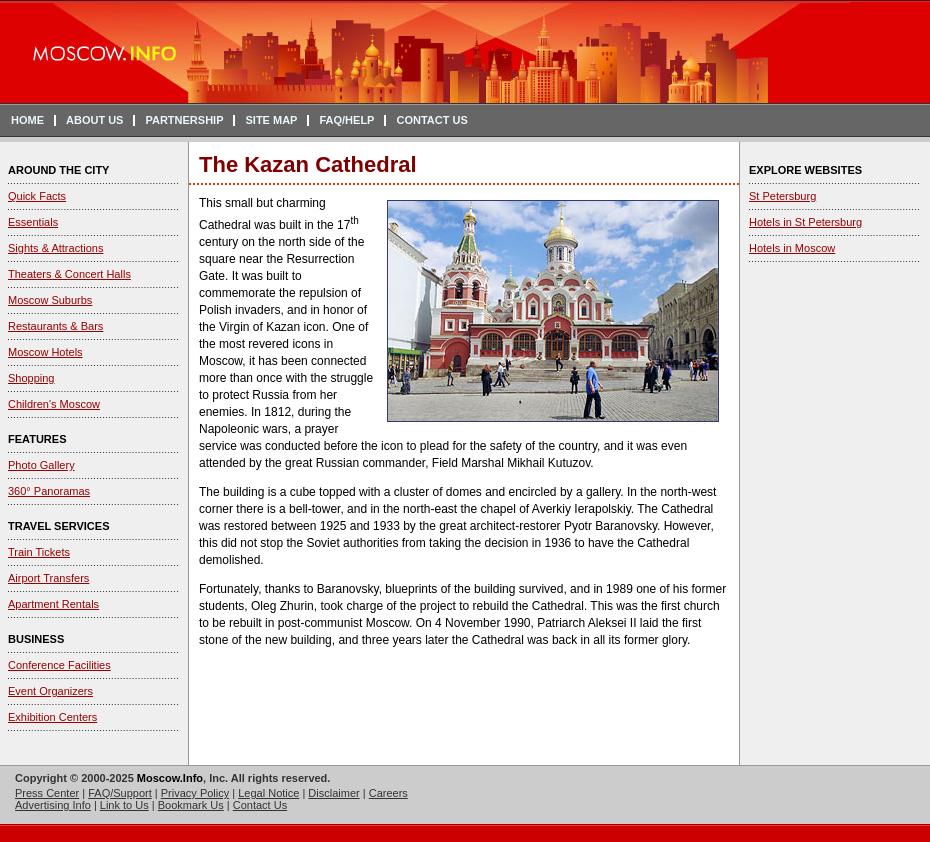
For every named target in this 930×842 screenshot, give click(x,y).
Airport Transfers (48, 578)
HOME (27, 120)
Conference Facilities (59, 665)
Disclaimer (333, 793)
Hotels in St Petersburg (805, 222)
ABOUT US (94, 120)
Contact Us (260, 805)
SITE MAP (271, 120)
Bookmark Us (191, 805)
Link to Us (124, 805)
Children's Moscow (54, 404)
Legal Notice (268, 793)
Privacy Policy (195, 793)
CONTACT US (431, 120)
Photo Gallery (41, 465)
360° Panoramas (49, 491)
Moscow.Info (170, 778)
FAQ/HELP (346, 120)
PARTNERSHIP (184, 120)
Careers (388, 793)
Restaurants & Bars (55, 326)
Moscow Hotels (45, 352)
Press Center (47, 793)
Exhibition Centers (52, 717)
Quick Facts (37, 196)
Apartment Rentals (53, 604)
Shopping (31, 378)
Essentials (33, 222)
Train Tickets (39, 552)
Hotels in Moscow (792, 248)
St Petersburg (782, 196)
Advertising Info (53, 805)
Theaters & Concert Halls (69, 274)
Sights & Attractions (55, 248)
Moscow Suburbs (50, 300)
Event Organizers (50, 691)
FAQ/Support (120, 793)
